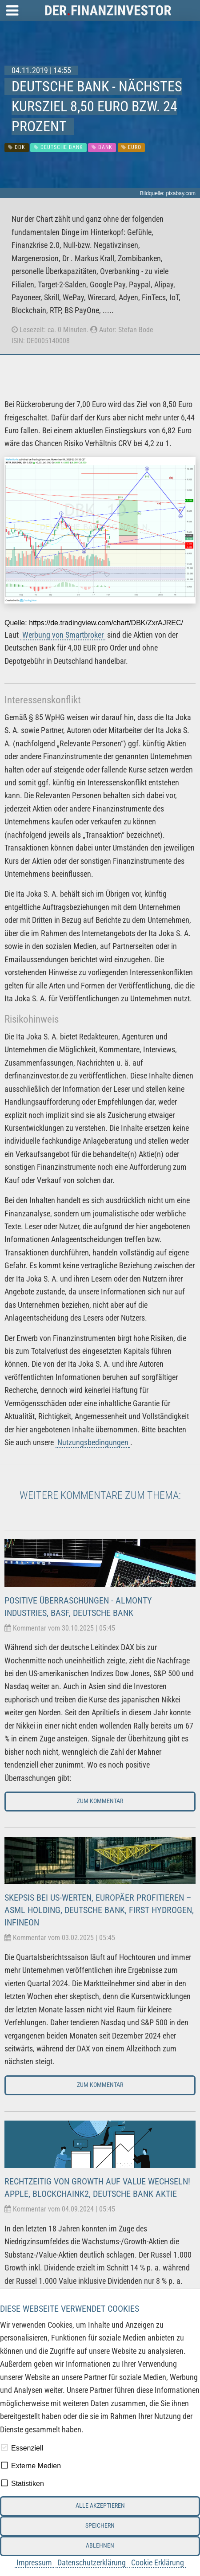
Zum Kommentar (100, 1801)
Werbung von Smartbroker (63, 634)
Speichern (100, 2525)
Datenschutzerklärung (91, 2562)
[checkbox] (4, 2447)
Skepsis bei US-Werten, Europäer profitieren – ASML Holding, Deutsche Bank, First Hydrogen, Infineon (99, 1910)
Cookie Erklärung (157, 2562)
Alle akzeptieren (100, 2505)
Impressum (34, 2562)
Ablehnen (100, 2545)
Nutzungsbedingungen (92, 1442)
